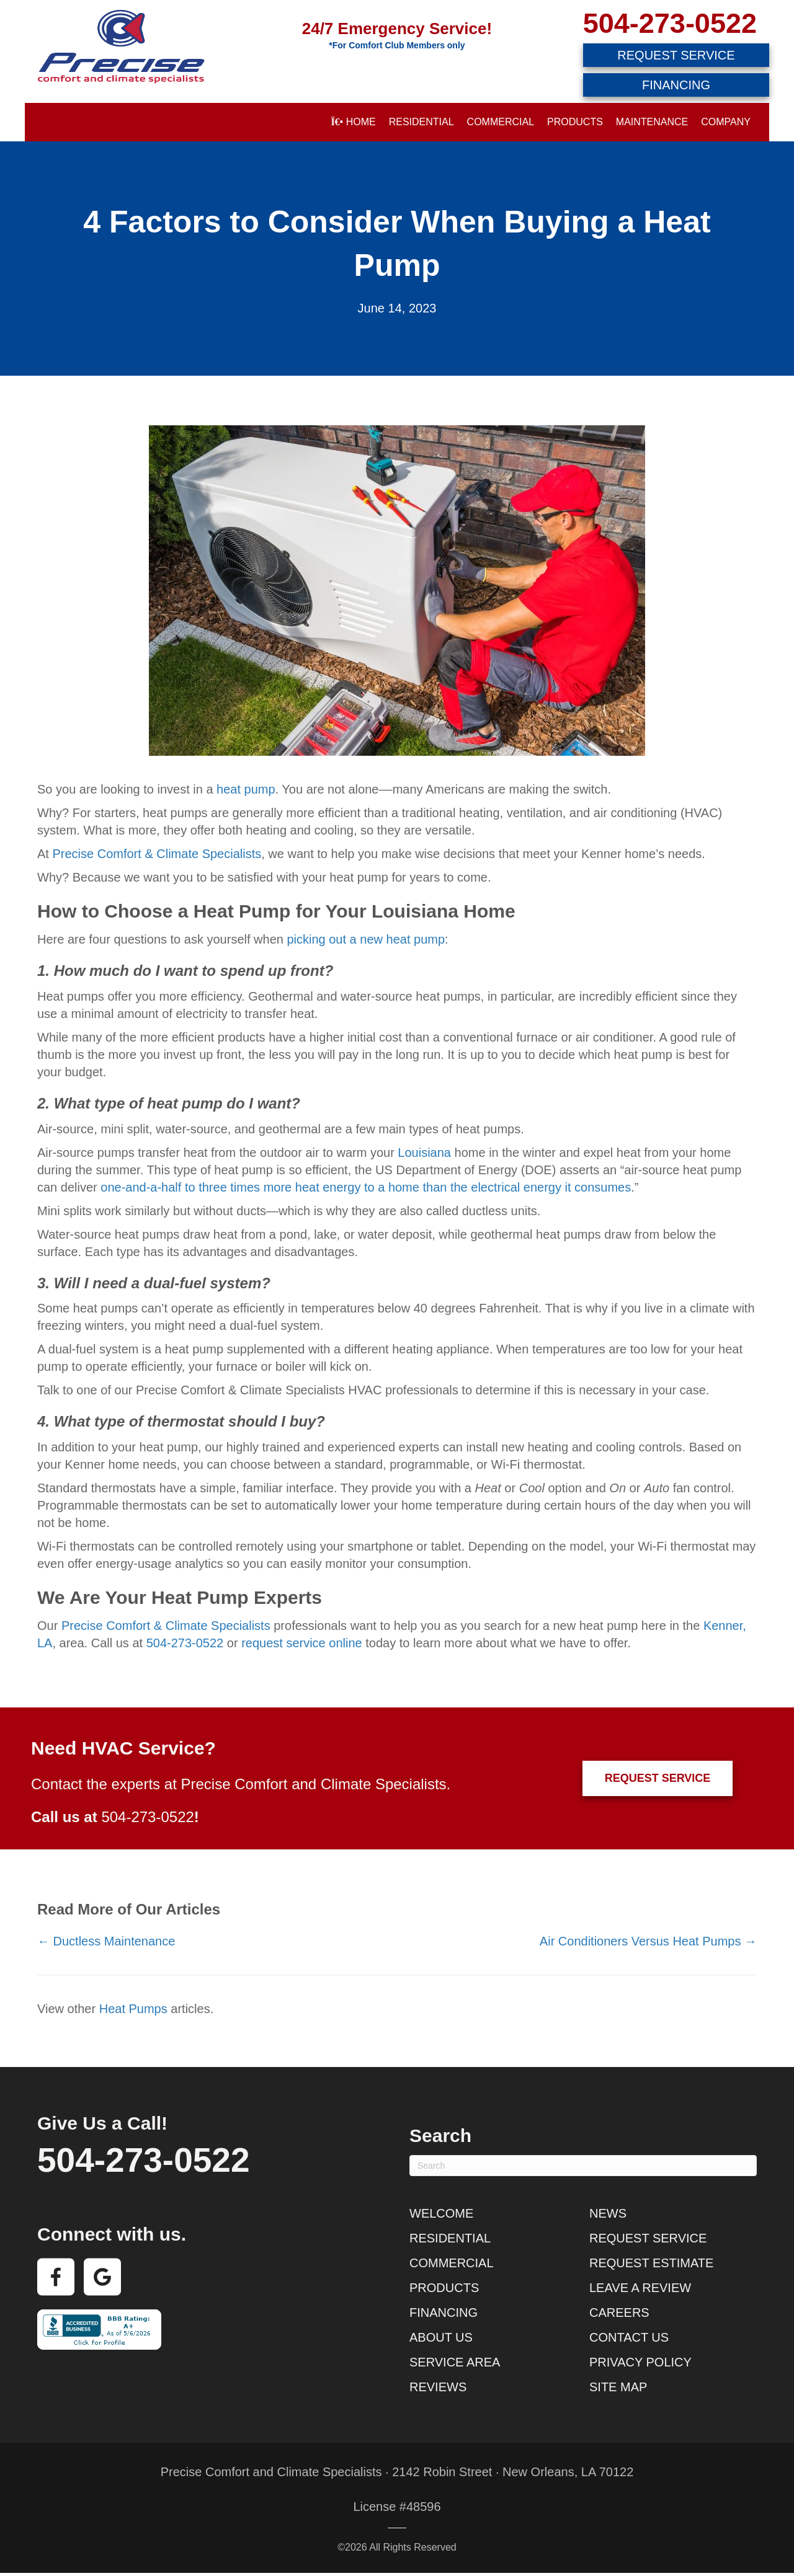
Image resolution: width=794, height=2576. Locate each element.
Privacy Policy (640, 2362)
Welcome (441, 2213)
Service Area (454, 2362)
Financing (443, 2312)
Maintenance (652, 122)
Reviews (437, 2387)
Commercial (500, 122)
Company (726, 122)
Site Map (618, 2387)
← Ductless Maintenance (106, 1941)
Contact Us (629, 2337)
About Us (441, 2337)
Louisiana (424, 1152)
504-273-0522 (670, 23)
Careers (619, 2312)
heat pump (245, 789)
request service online (301, 1643)
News (608, 2213)
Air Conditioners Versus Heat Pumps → (648, 1941)
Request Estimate (651, 2263)
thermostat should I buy (231, 1421)
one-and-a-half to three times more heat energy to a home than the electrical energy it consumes (365, 1187)
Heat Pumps (133, 2009)
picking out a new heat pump (366, 939)
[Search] (583, 2165)
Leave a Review (640, 2288)
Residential (421, 122)
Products (575, 122)
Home (353, 122)
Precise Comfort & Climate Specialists (156, 854)
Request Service (648, 2238)
